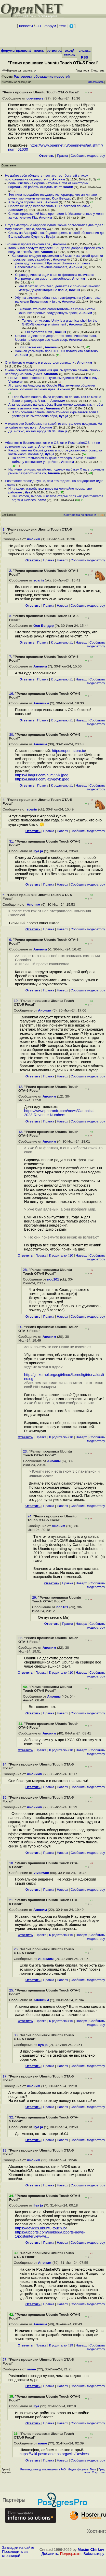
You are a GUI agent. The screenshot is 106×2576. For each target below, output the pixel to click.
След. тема (98, 2472)
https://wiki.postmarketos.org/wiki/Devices (54, 2454)
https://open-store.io (68, 751)
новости (26, 26)
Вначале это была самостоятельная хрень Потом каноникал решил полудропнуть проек (57, 311)
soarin (68, 187)
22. (21, 1638)
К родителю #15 (61, 1935)
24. (30, 1516)
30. (12, 734)
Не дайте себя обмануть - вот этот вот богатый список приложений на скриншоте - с (46, 177)
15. (5, 1797)
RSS (84, 57)
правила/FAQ (27, 50)
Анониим (15, 210)
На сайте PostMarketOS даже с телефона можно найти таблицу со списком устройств (54, 460)
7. (11, 657)
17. (5, 2076)
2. (11, 571)
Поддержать (71, 2554)
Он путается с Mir (39, 332)
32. (12, 2117)
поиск (39, 50)
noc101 (75, 290)
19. (5, 2150)
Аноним (58, 179)
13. (21, 1132)
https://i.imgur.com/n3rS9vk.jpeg (41, 775)
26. (17, 1949)
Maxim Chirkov (91, 2549)
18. (12, 1863)
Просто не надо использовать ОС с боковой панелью (49, 206)
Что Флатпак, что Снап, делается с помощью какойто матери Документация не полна (59, 288)
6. (4, 895)
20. (21, 1327)
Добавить (50, 2554)
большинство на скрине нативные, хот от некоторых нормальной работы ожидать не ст (48, 185)
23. (26, 1451)
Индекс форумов (78, 2469)
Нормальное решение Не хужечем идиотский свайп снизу (53, 378)
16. (12, 693)
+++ (38, 26)
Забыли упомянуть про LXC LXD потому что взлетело (57, 351)
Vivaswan (15, 381)
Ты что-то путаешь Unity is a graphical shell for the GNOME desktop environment (59, 322)
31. (12, 841)
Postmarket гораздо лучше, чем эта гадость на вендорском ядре (54, 481)
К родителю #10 (61, 1255)
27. (5, 2359)
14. (5, 1764)
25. (12, 1990)
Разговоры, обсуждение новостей (42, 76)
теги (62, 26)
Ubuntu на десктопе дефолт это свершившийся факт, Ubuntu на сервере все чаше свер (56, 337)
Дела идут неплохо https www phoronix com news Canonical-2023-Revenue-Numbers (52, 265)
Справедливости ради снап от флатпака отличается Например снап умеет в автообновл (55, 276)
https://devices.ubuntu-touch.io (40, 2228)
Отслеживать (95, 82)
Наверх (62, 560)
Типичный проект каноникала (28, 244)
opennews (34, 98)
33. (17, 2035)
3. (11, 616)
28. (26, 1270)
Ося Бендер (61, 198)
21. (12, 1900)
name (11, 485)
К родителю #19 (61, 2345)
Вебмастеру (94, 2554)
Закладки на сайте (18, 2547)
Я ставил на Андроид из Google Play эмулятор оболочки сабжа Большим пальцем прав (51, 387)
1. (4, 529)
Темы (93, 2469)
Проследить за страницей (15, 2554)
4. (4, 800)
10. (17, 1001)
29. (35, 1597)
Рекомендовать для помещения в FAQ (43, 2469)
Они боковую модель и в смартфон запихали (40, 362)
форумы (8, 50)
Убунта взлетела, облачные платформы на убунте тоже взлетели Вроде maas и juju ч (57, 299)
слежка (84, 50)
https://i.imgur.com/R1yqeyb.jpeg (42, 779)
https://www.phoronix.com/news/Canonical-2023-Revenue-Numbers (60, 1113)
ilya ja (50, 236)
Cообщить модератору (88, 156)
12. (21, 1087)
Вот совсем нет (31, 347)
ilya (28, 492)
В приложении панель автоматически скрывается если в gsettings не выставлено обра (55, 414)
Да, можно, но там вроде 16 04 (32, 431)
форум (50, 26)
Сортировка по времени (80, 514)
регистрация (57, 50)
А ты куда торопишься (26, 202)
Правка (62, 156)
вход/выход (69, 52)
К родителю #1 (62, 642)
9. (11, 940)
